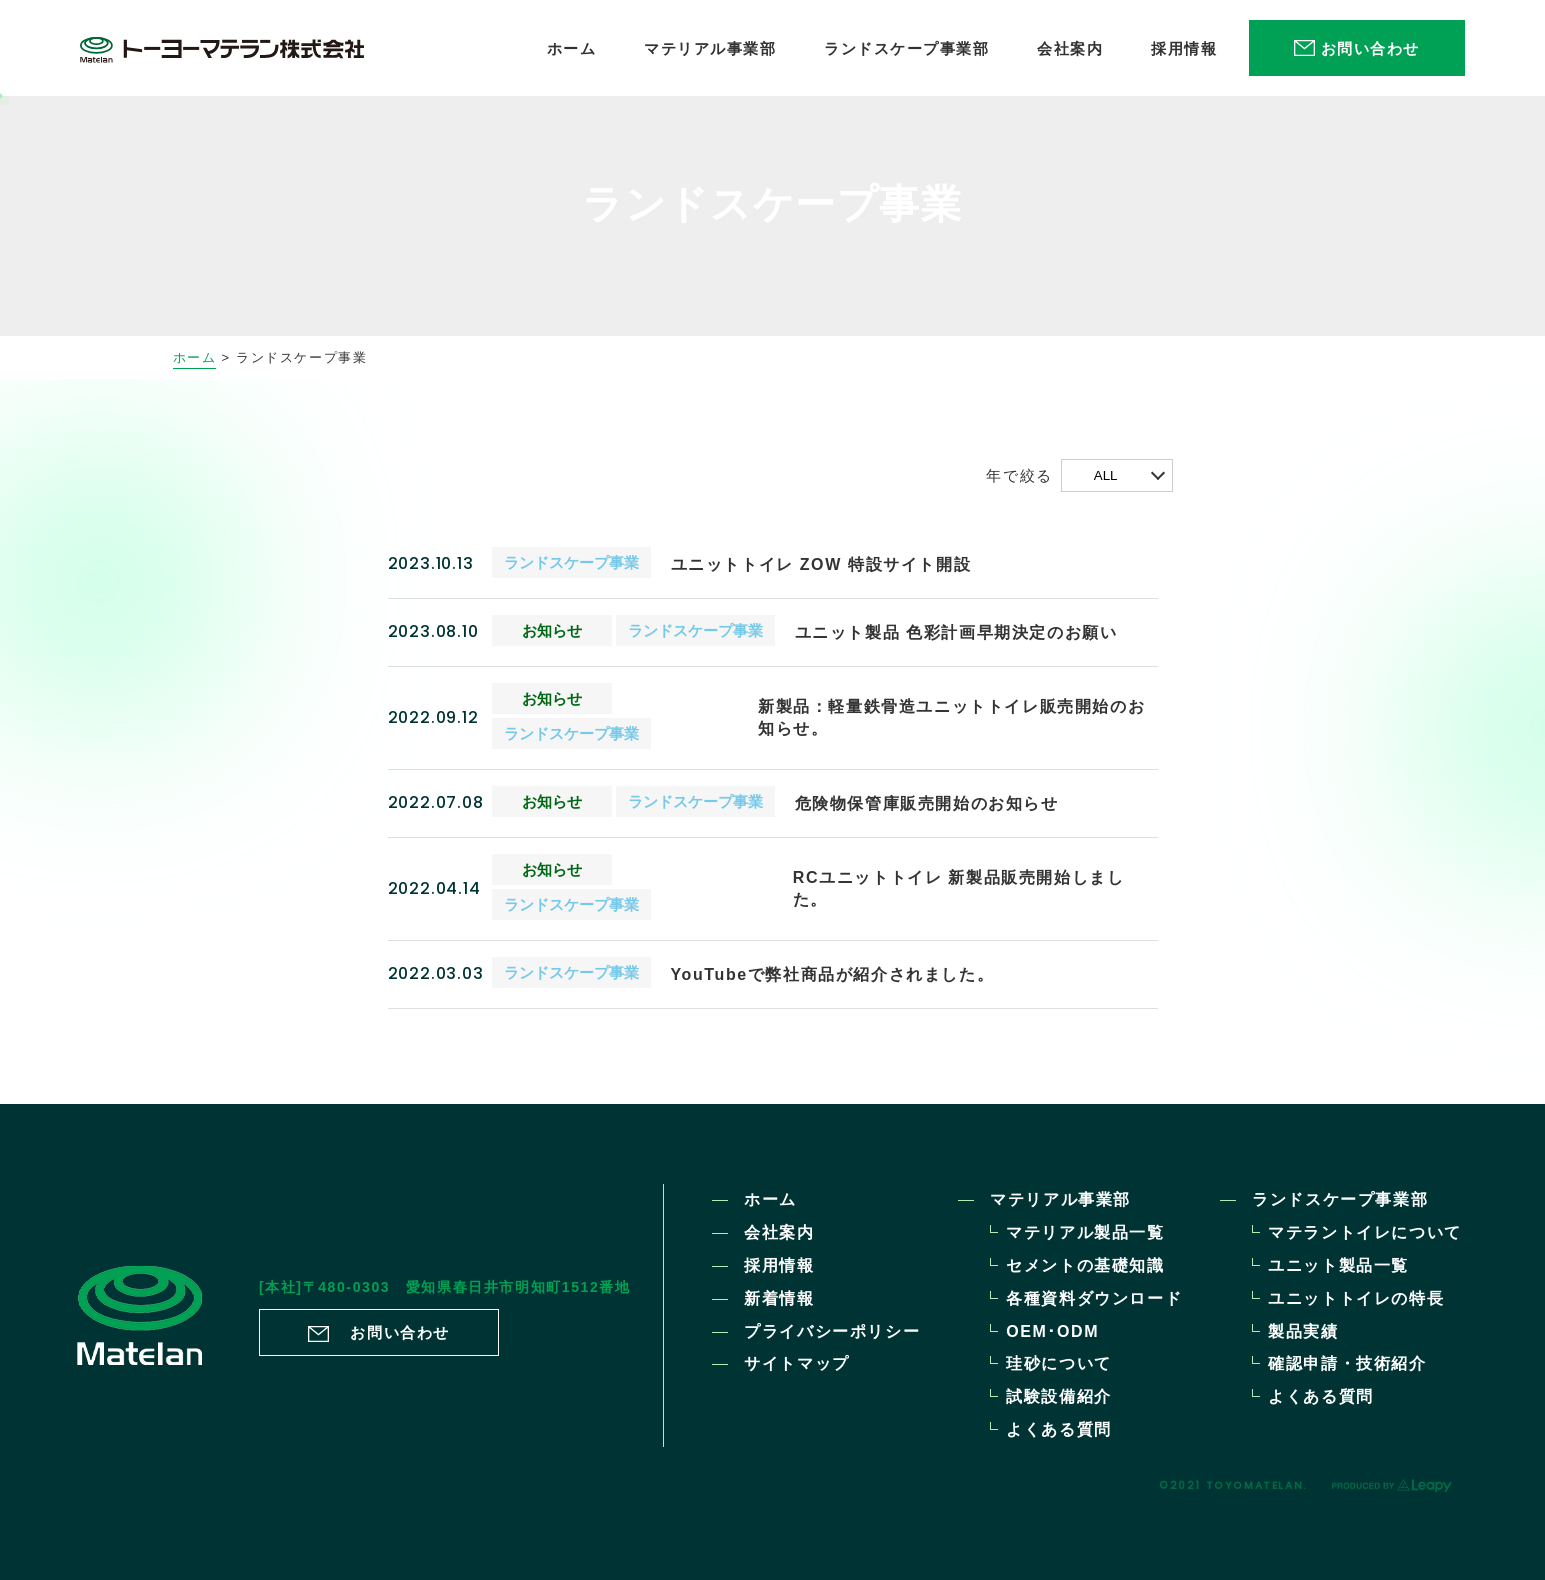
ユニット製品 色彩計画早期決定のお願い (956, 632)
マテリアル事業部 (1060, 1199)
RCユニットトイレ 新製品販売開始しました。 (959, 888)
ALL (1106, 475)
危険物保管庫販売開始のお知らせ (927, 803)
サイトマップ (797, 1363)
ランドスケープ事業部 (1340, 1199)
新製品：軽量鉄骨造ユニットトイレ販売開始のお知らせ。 (951, 717)
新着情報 (779, 1298)
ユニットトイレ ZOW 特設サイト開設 (821, 564)
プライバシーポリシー (832, 1331)
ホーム (195, 358)
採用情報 (779, 1265)
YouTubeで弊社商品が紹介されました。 (833, 974)
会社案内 (779, 1232)
